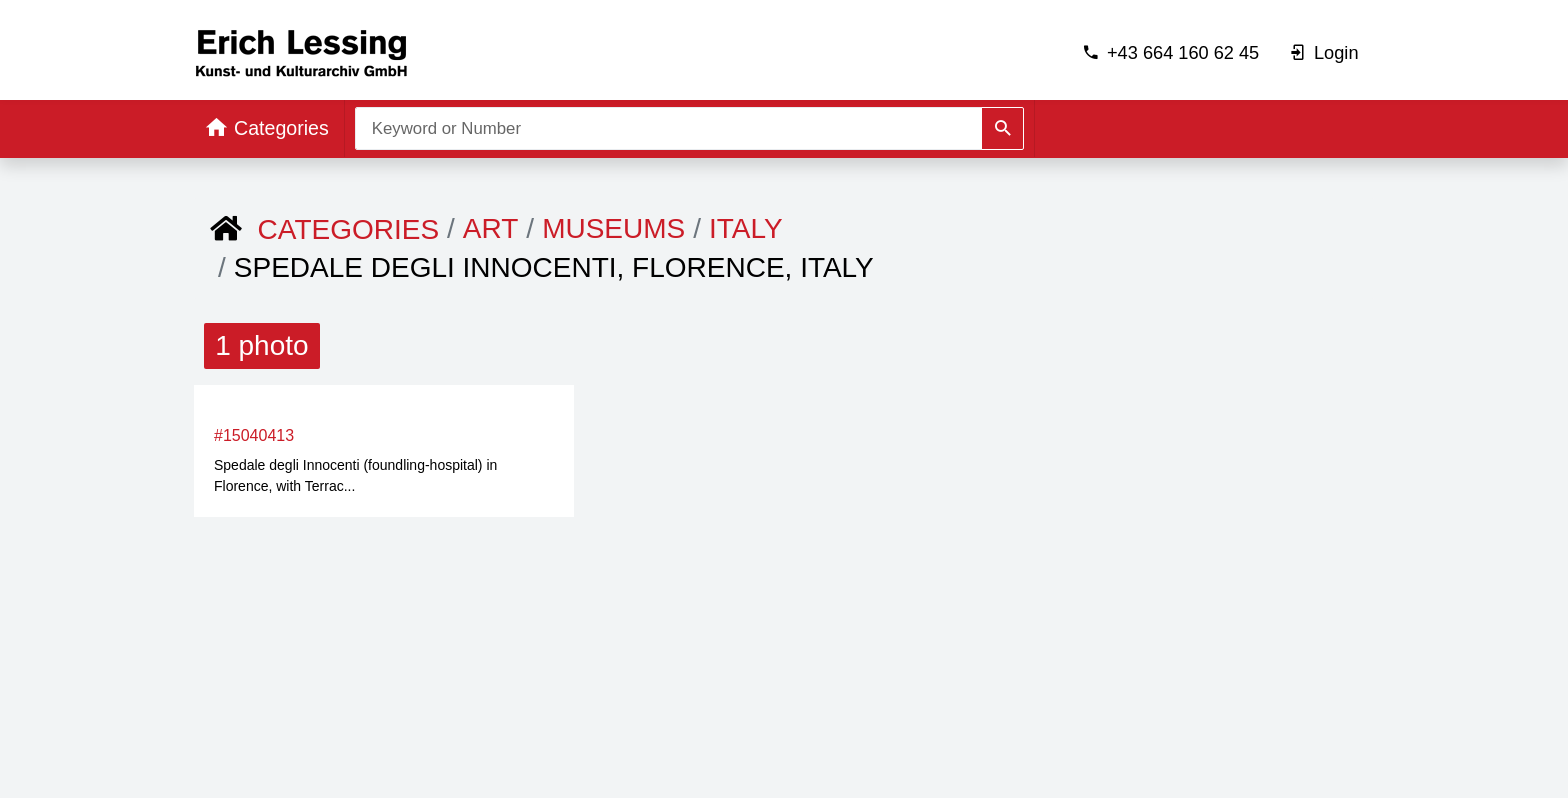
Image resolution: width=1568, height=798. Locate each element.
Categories (349, 229)
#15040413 (254, 435)
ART (491, 228)
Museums (613, 228)
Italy (746, 228)
